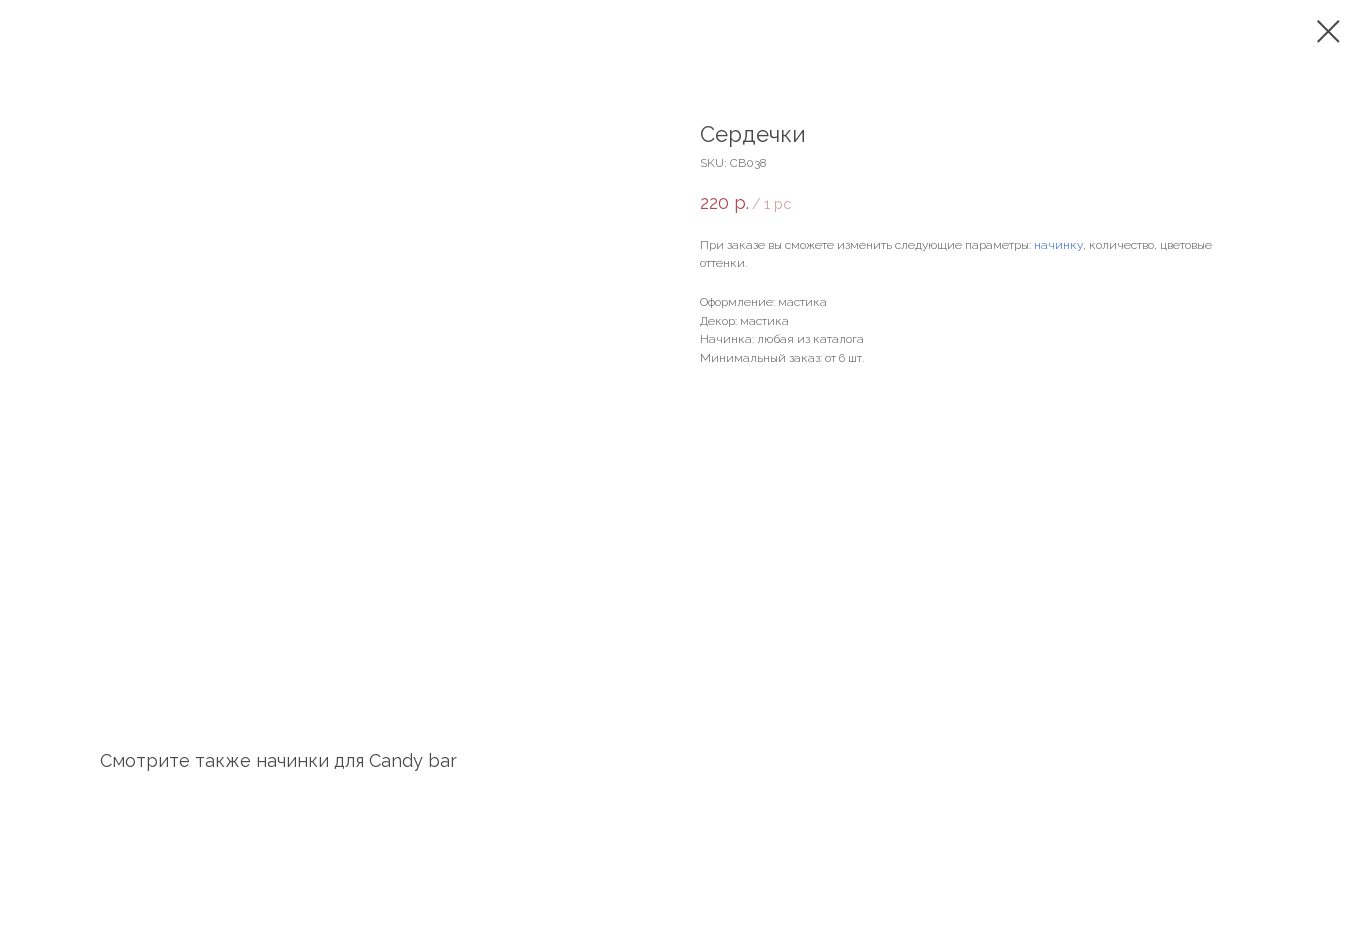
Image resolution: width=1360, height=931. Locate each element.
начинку (1058, 245)
